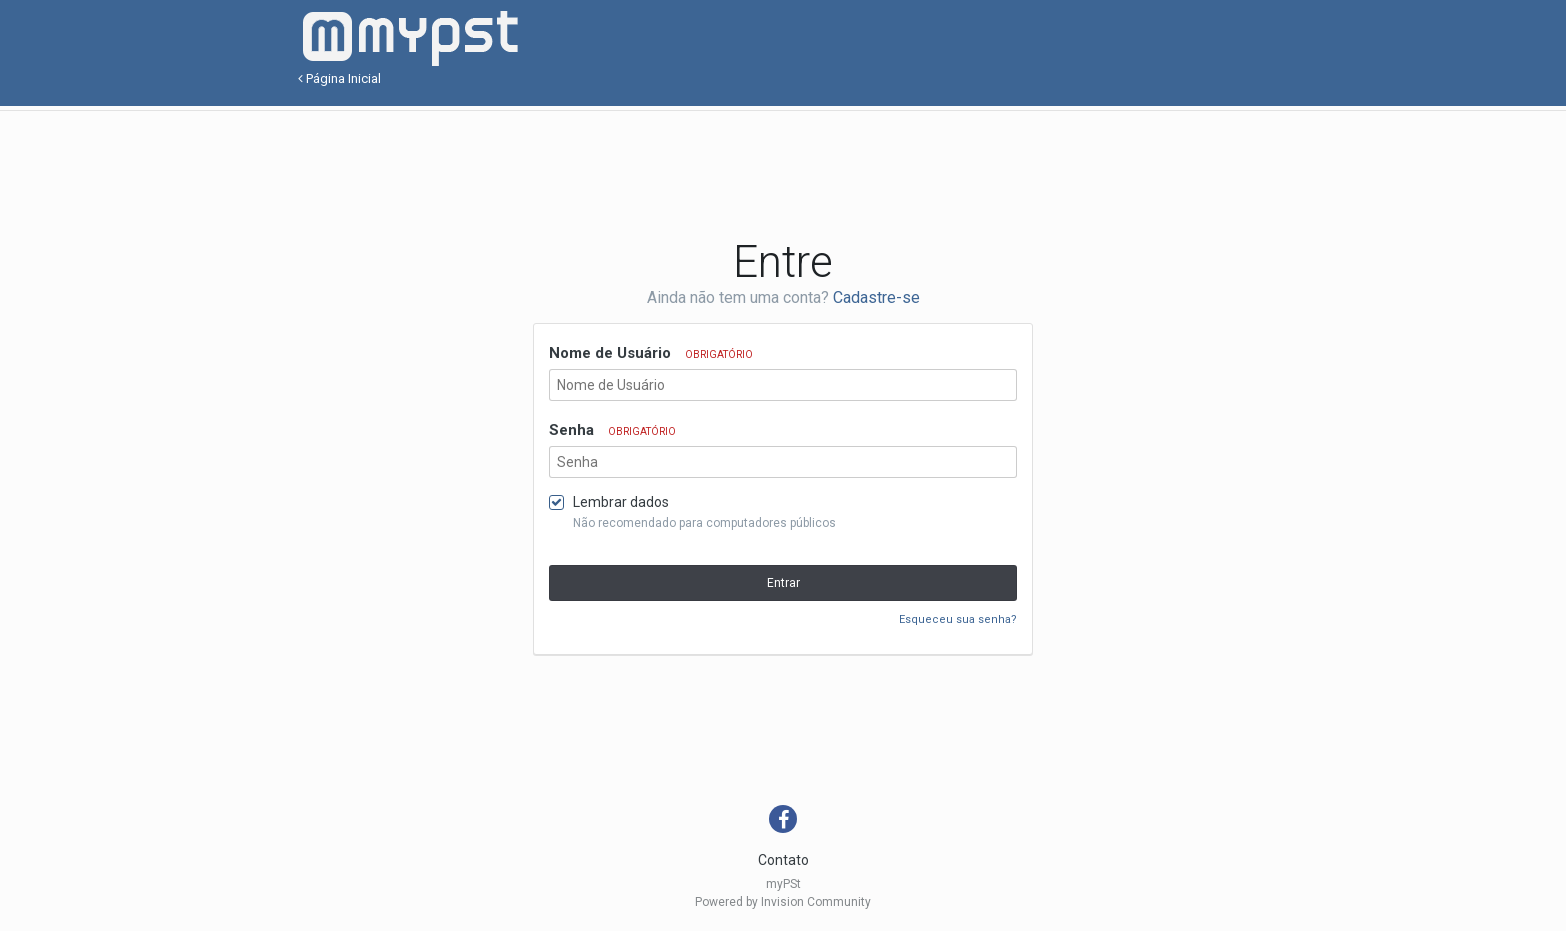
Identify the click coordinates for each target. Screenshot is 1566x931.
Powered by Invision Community (783, 902)
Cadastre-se (876, 297)
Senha (612, 430)
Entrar (783, 583)
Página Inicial (339, 78)
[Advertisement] (783, 171)
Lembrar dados (621, 502)
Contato (783, 860)
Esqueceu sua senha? (958, 619)
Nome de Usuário (651, 353)
